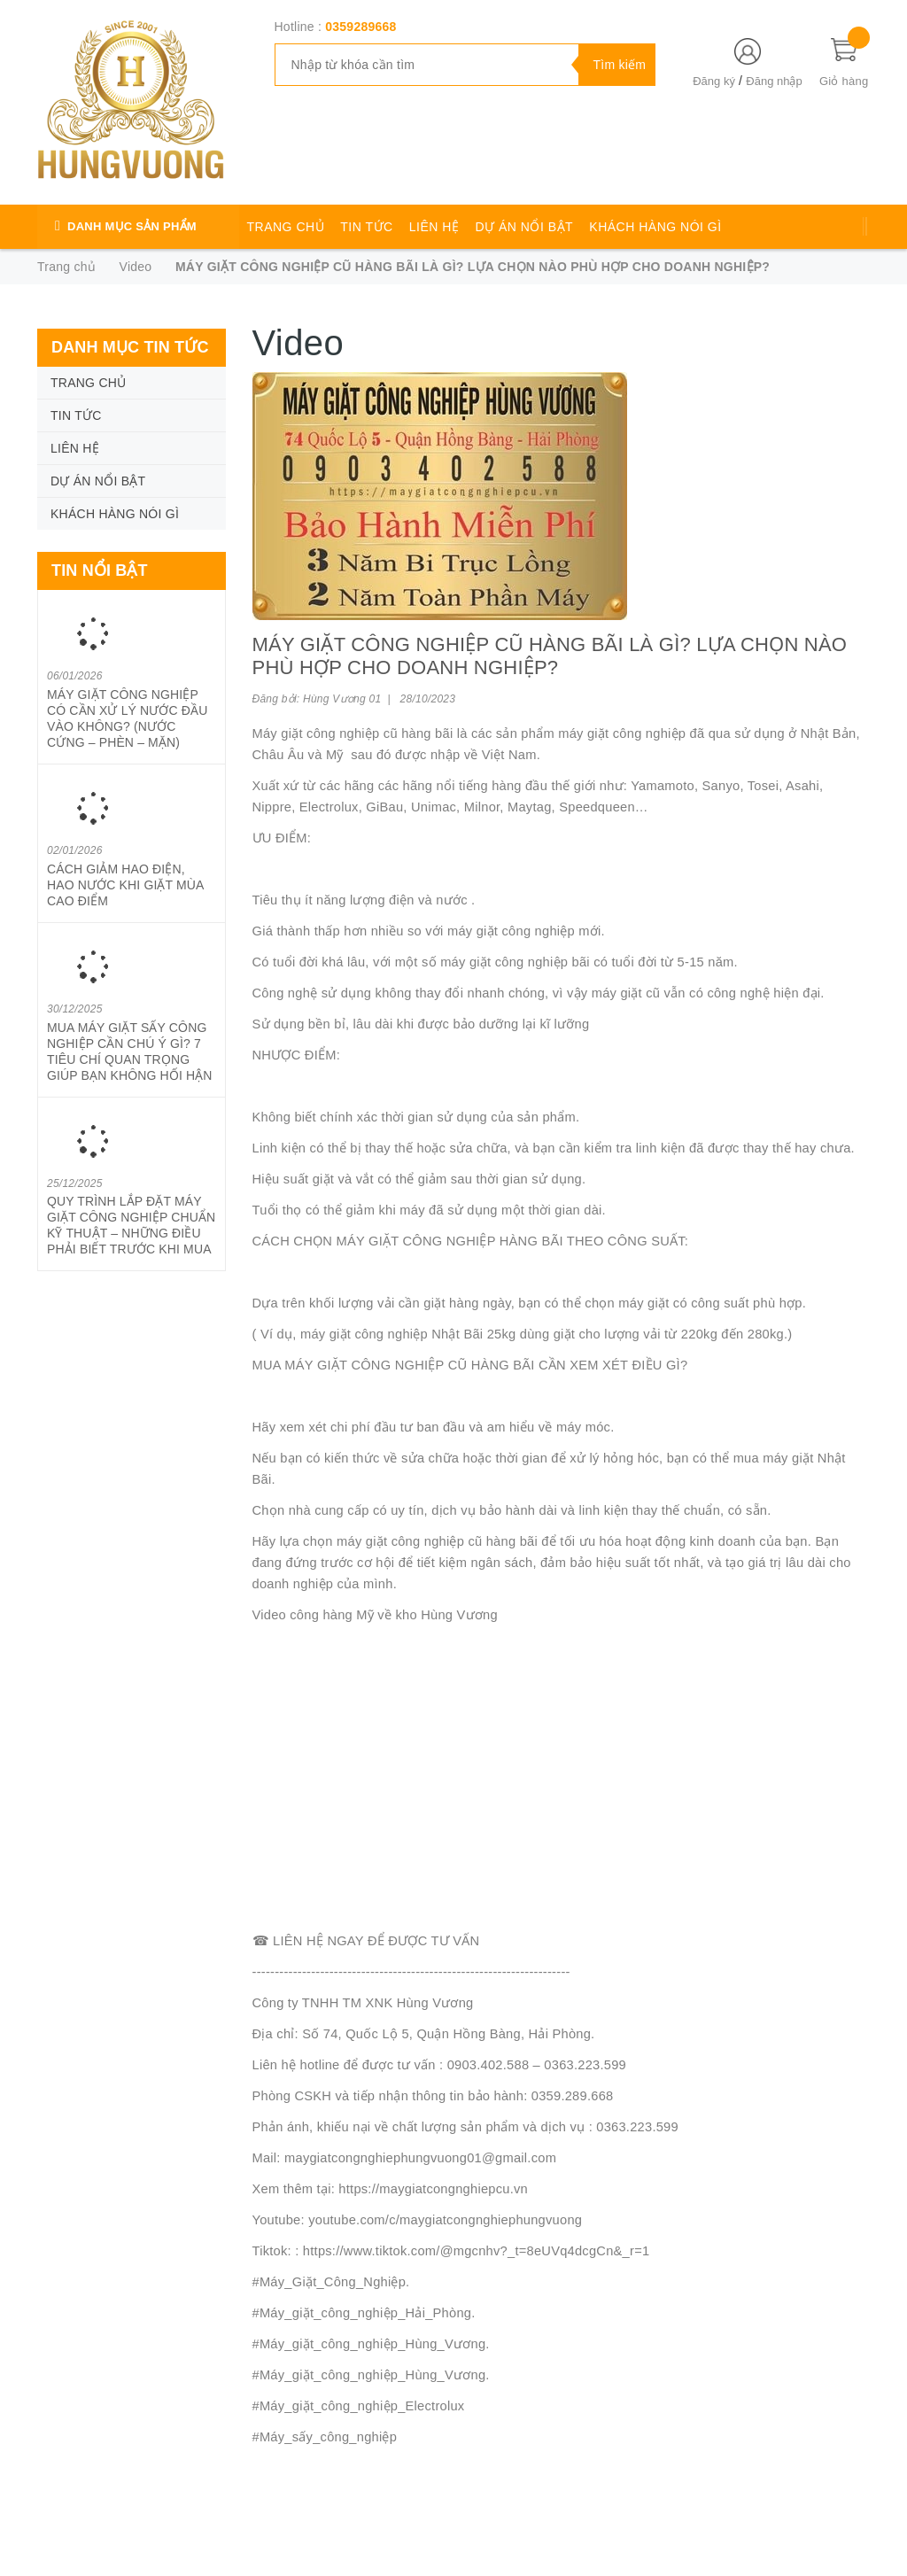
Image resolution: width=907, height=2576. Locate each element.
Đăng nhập (774, 81)
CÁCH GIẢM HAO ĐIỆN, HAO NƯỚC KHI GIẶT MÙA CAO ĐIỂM (125, 885)
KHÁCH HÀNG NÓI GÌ (655, 227)
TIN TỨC (366, 227)
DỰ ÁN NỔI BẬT (525, 227)
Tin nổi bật (99, 570)
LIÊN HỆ (434, 227)
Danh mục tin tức (130, 347)
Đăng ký (714, 81)
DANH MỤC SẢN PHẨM (132, 226)
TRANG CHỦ (286, 227)
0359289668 (360, 26)
